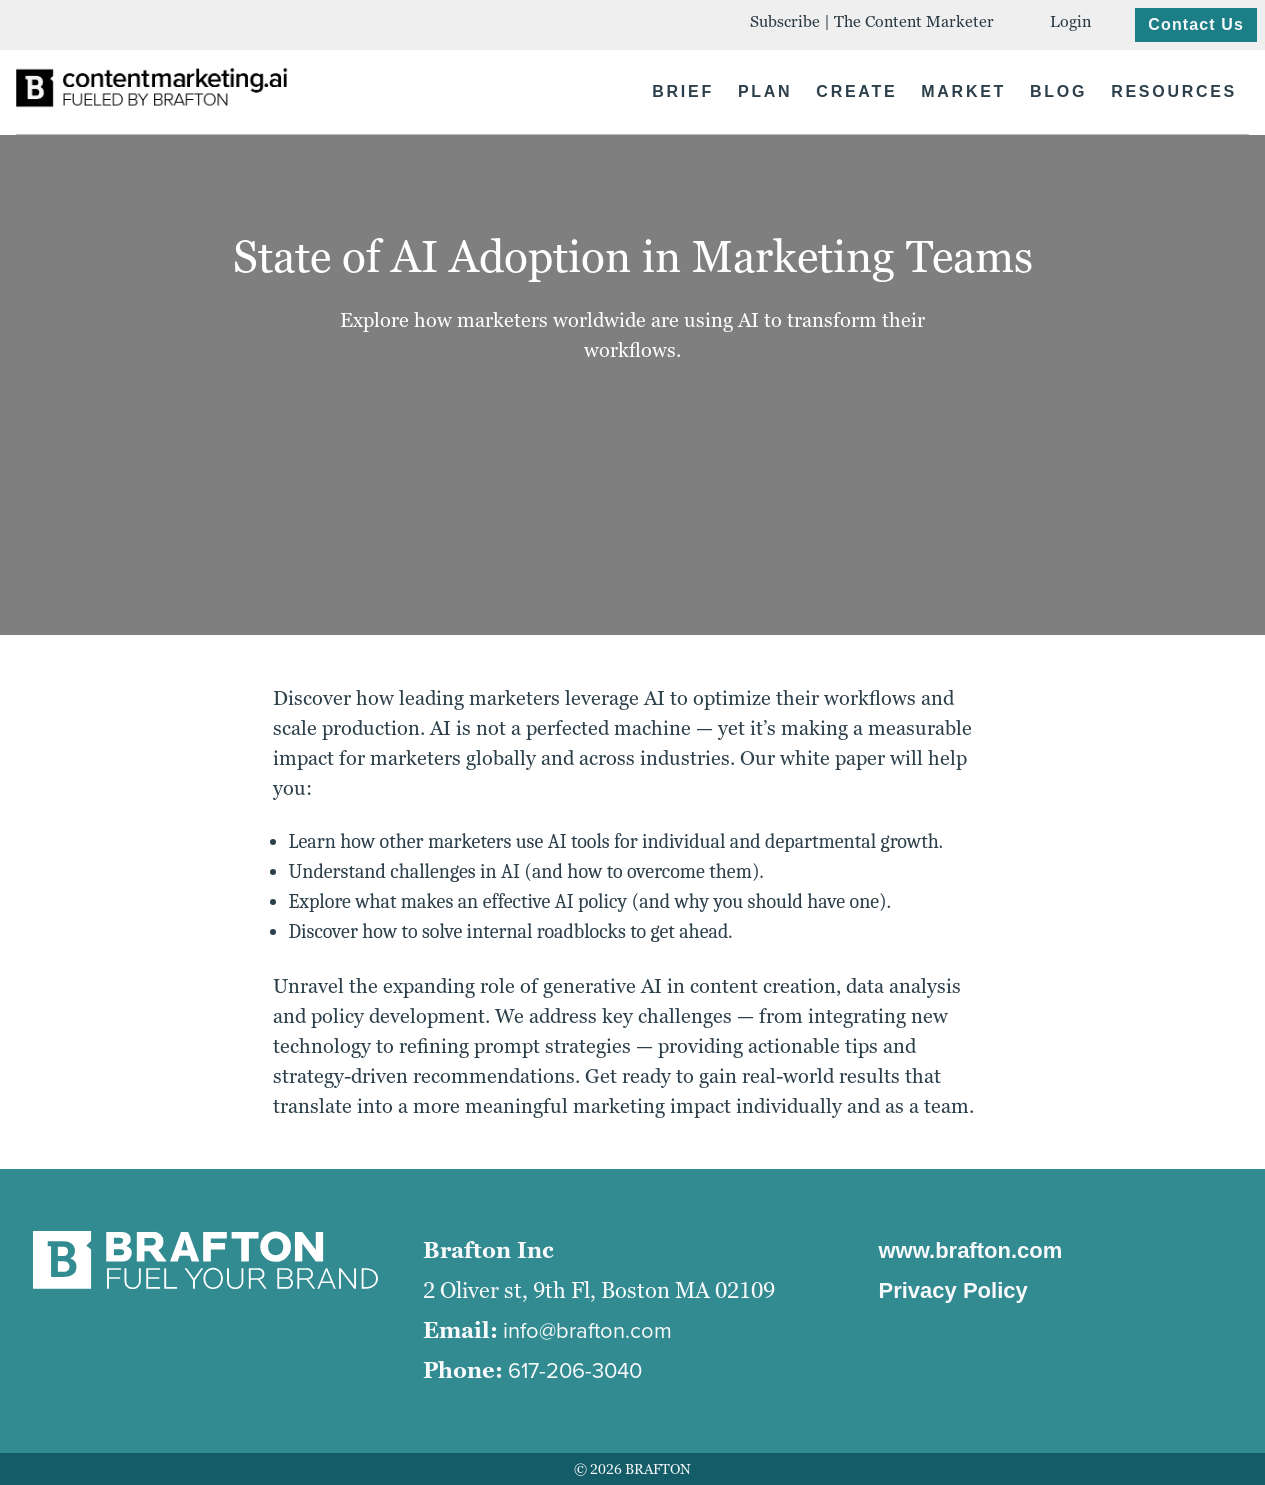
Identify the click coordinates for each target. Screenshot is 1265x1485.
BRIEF (683, 91)
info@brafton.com (587, 1330)
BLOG (1058, 91)
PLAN (765, 91)
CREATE (856, 91)
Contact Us (1196, 24)
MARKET (963, 91)
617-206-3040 (575, 1370)
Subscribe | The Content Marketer (872, 21)
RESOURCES (1174, 91)
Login (1070, 21)
